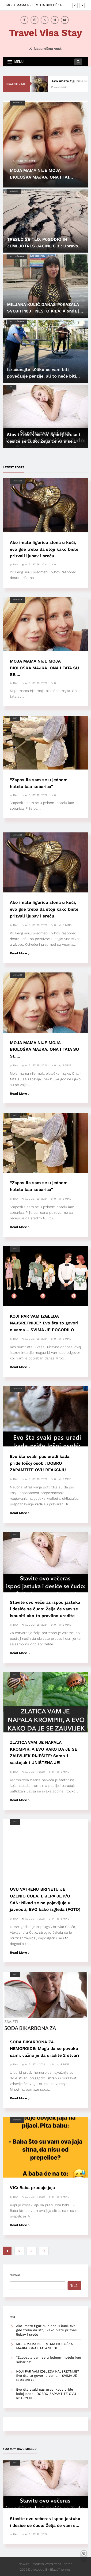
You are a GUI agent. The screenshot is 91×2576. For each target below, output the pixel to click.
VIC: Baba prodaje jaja (32, 2187)
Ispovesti (17, 2120)
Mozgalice (17, 102)
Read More (20, 953)
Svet (11, 386)
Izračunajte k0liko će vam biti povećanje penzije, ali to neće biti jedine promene (41, 376)
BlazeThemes (60, 2569)
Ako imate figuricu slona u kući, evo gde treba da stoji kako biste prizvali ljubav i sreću (38, 5)
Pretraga (15, 2275)
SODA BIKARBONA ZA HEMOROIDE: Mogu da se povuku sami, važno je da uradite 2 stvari (44, 2048)
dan (16, 564)
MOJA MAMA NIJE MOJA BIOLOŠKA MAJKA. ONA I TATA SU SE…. (44, 668)
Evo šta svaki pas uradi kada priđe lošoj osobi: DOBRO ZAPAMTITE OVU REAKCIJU (39, 1463)
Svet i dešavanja (17, 256)
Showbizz (14, 191)
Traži (74, 2285)
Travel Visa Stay (45, 32)
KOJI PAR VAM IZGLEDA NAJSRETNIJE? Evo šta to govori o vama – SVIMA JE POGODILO (44, 1323)
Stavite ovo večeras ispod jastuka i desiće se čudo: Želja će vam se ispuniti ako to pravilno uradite (43, 441)
